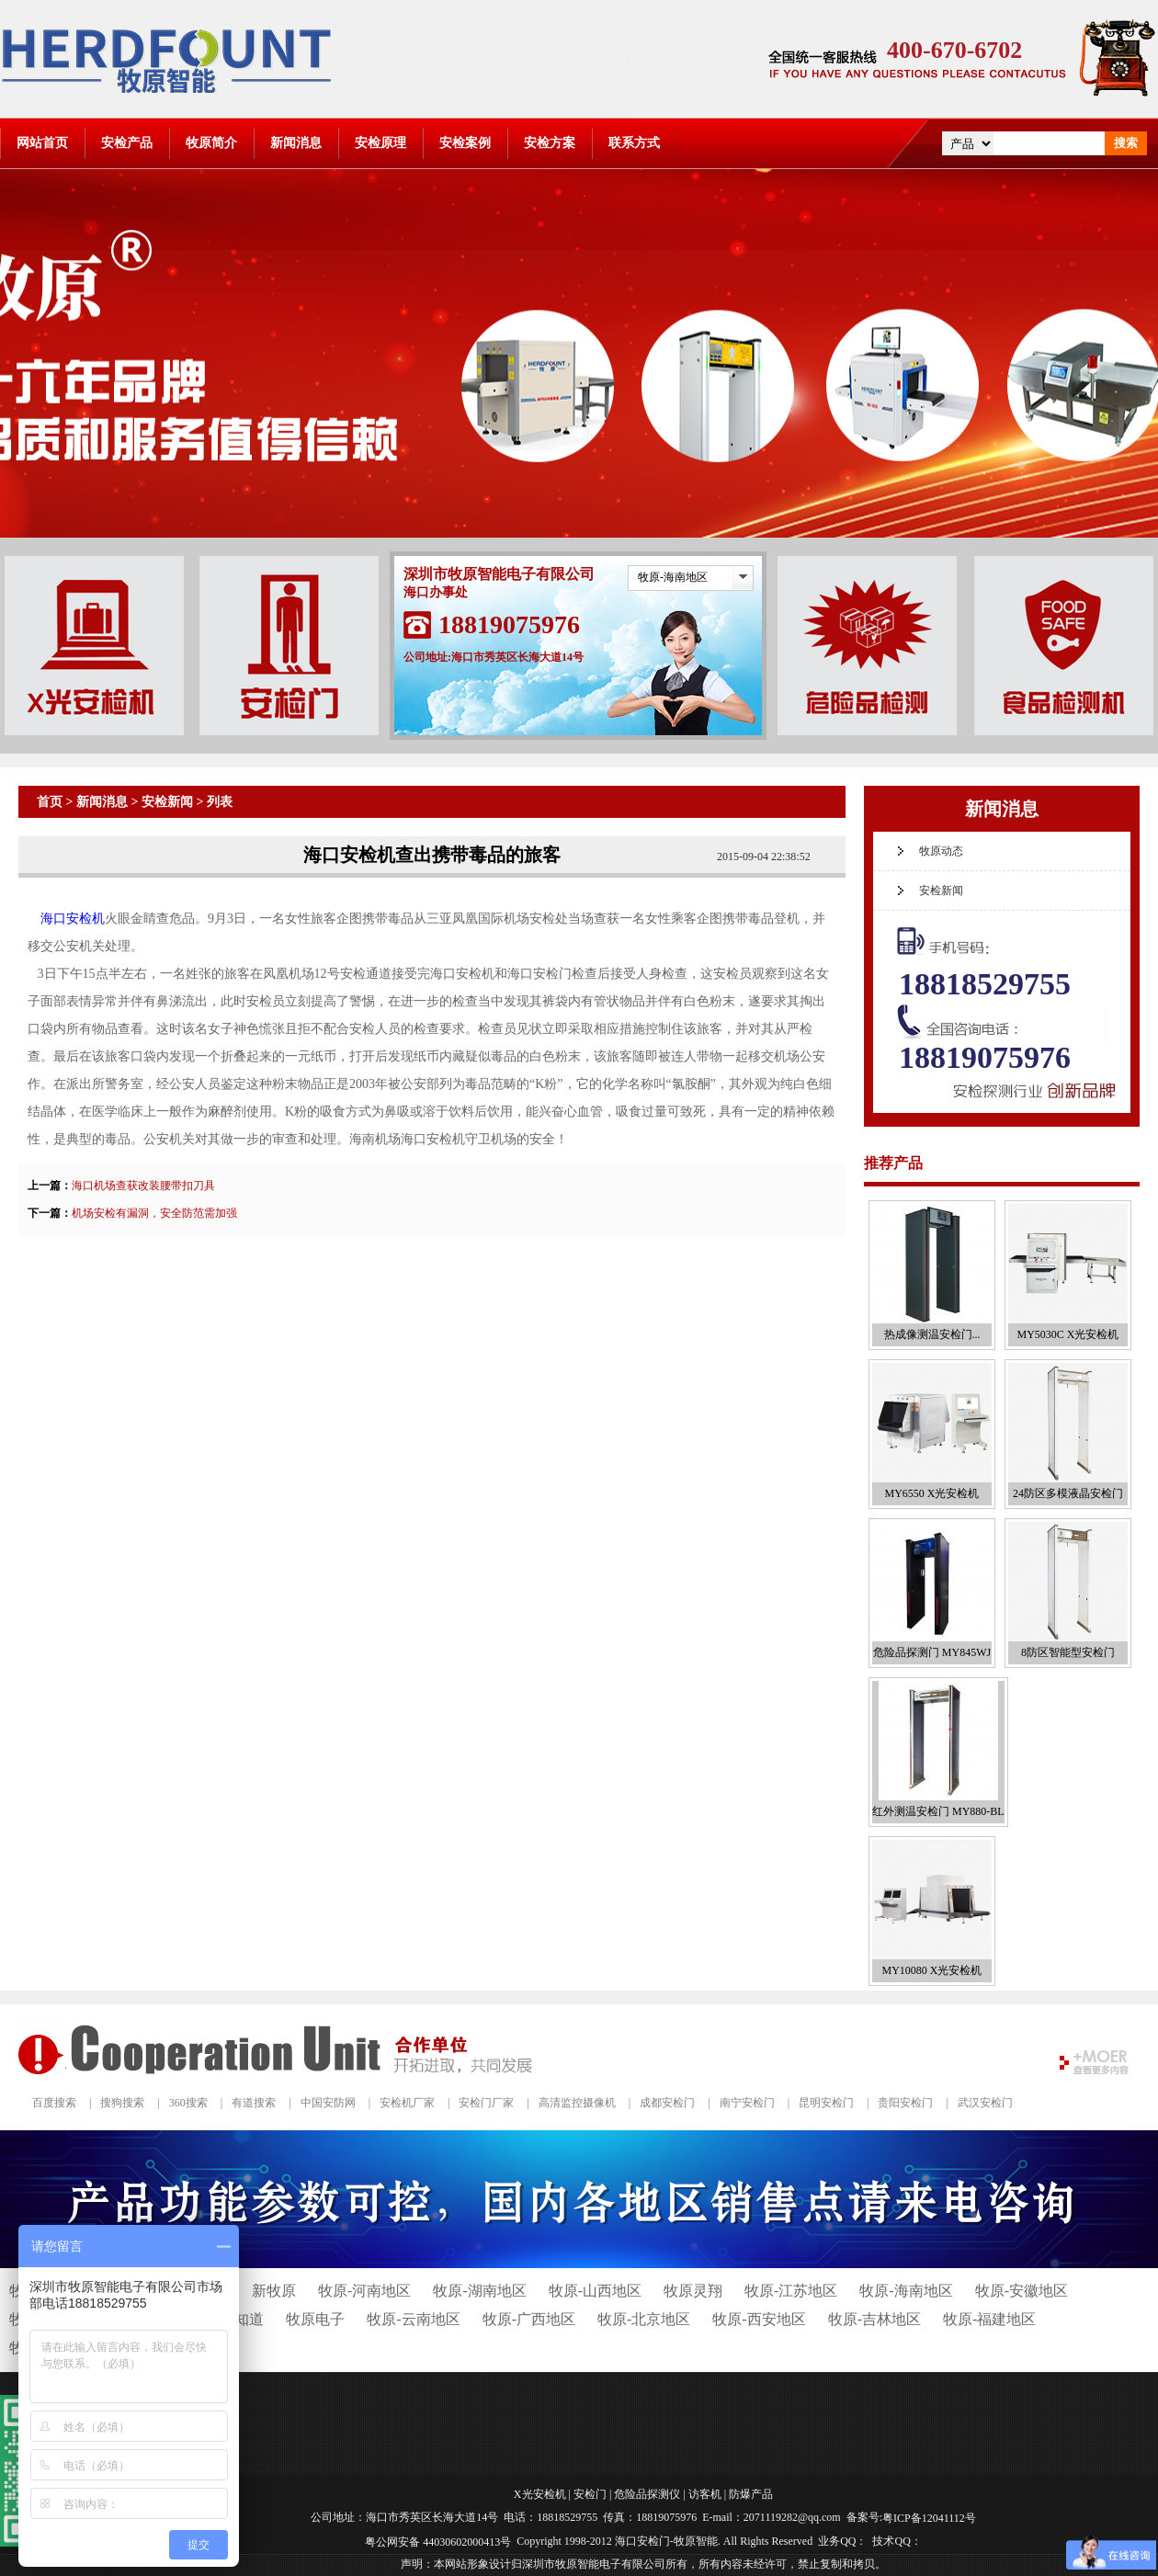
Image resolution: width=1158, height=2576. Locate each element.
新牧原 (274, 2290)
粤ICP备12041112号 (929, 2518)
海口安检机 (72, 918)
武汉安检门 (985, 2102)
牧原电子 (315, 2319)
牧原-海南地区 (673, 577)
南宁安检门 (747, 2102)
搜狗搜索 (122, 2102)
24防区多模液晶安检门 (1068, 1493)
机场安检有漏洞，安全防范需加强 (154, 1213)
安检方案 (549, 143)
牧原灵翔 (693, 2290)
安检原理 (380, 143)
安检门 (590, 2494)
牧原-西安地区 (758, 2319)
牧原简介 (211, 143)
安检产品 (127, 143)
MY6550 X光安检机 (931, 1493)
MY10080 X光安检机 (931, 1970)
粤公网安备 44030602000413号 (438, 2541)
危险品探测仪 (647, 2494)
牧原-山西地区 (595, 2290)
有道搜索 (254, 2102)
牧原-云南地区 (413, 2319)
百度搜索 (54, 2102)
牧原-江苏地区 (790, 2290)
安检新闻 (167, 802)
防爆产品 (751, 2494)
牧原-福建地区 (989, 2319)
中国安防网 (328, 2102)
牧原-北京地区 (643, 2319)
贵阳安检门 (905, 2102)
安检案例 (465, 143)
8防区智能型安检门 (1068, 1652)
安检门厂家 (486, 2102)
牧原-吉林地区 (874, 2319)
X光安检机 (540, 2494)
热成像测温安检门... (932, 1334)
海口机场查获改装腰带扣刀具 (143, 1185)
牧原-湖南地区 (479, 2290)
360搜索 (188, 2102)
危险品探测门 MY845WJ (932, 1652)
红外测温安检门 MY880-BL (938, 1811)
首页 (49, 802)
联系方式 (634, 143)
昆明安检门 (826, 2102)
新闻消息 (296, 143)
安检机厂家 (407, 2102)
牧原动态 (941, 851)
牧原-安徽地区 (1021, 2290)
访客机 (704, 2494)
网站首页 (42, 143)
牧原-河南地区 (364, 2290)
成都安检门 (667, 2102)
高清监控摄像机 (577, 2102)
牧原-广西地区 (528, 2319)
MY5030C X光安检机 (1067, 1334)
